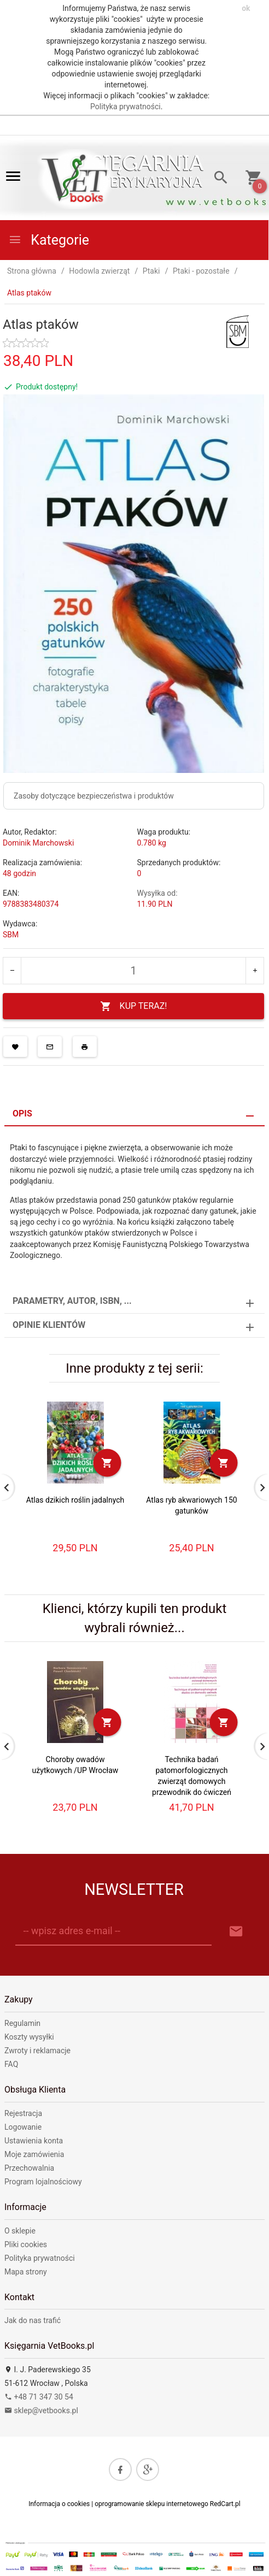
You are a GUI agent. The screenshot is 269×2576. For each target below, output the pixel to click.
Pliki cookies (25, 2244)
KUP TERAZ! (133, 1006)
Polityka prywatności (125, 106)
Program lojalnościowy (43, 2181)
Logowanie (23, 2127)
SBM (11, 934)
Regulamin (22, 2023)
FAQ (11, 2064)
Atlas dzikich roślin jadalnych (75, 1500)
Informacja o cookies (59, 2504)
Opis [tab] (22, 1113)
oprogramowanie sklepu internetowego (151, 2504)
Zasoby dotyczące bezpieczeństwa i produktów (94, 795)
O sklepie (20, 2230)
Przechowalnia (29, 2168)
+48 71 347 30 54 (38, 2396)
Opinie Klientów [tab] (49, 1325)
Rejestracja (23, 2113)
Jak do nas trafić (32, 2320)
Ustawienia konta (33, 2140)
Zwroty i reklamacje (37, 2050)
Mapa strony (25, 2271)
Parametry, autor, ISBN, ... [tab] (72, 1301)
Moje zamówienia (34, 2154)
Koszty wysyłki (29, 2037)
